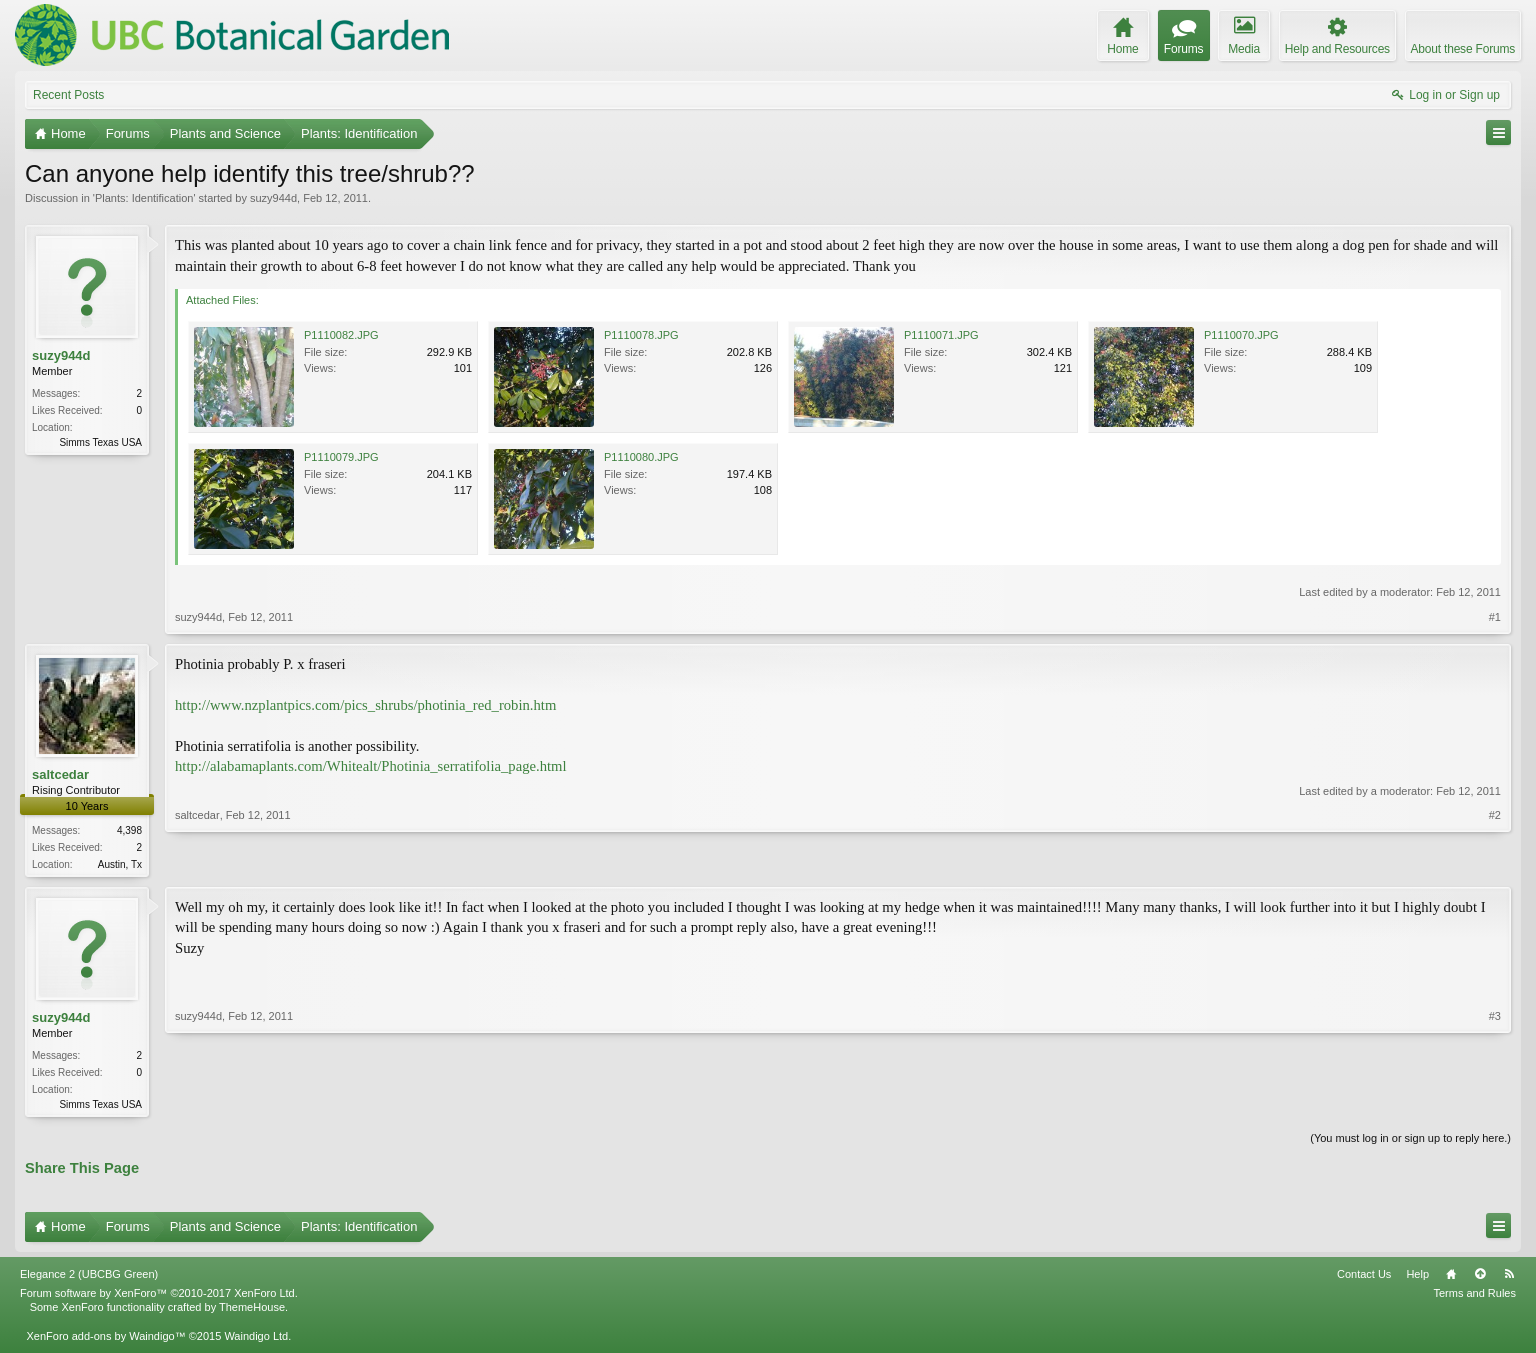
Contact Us (1364, 1278)
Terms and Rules (1474, 1297)
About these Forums (1463, 49)
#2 (1495, 862)
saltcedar (60, 774)
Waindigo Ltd (256, 1340)
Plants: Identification (144, 198)
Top (1480, 1278)
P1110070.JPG (1241, 335)
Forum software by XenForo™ (159, 1297)
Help (1417, 1278)
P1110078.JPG (641, 335)
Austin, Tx (120, 864)
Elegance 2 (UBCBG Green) (89, 1278)
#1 (1495, 617)
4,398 (129, 830)
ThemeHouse (252, 1311)
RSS (1509, 1278)
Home (1451, 1278)
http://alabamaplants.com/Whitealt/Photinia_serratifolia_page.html (371, 766)
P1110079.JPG (341, 457)
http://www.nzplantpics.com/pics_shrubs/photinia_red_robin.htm (365, 705)
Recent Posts (68, 95)
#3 (1495, 1104)
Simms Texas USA (100, 442)
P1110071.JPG (941, 335)
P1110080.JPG (641, 457)
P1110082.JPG (341, 335)
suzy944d (273, 198)
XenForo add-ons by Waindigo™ (105, 1340)
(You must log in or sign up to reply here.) (1410, 1142)
